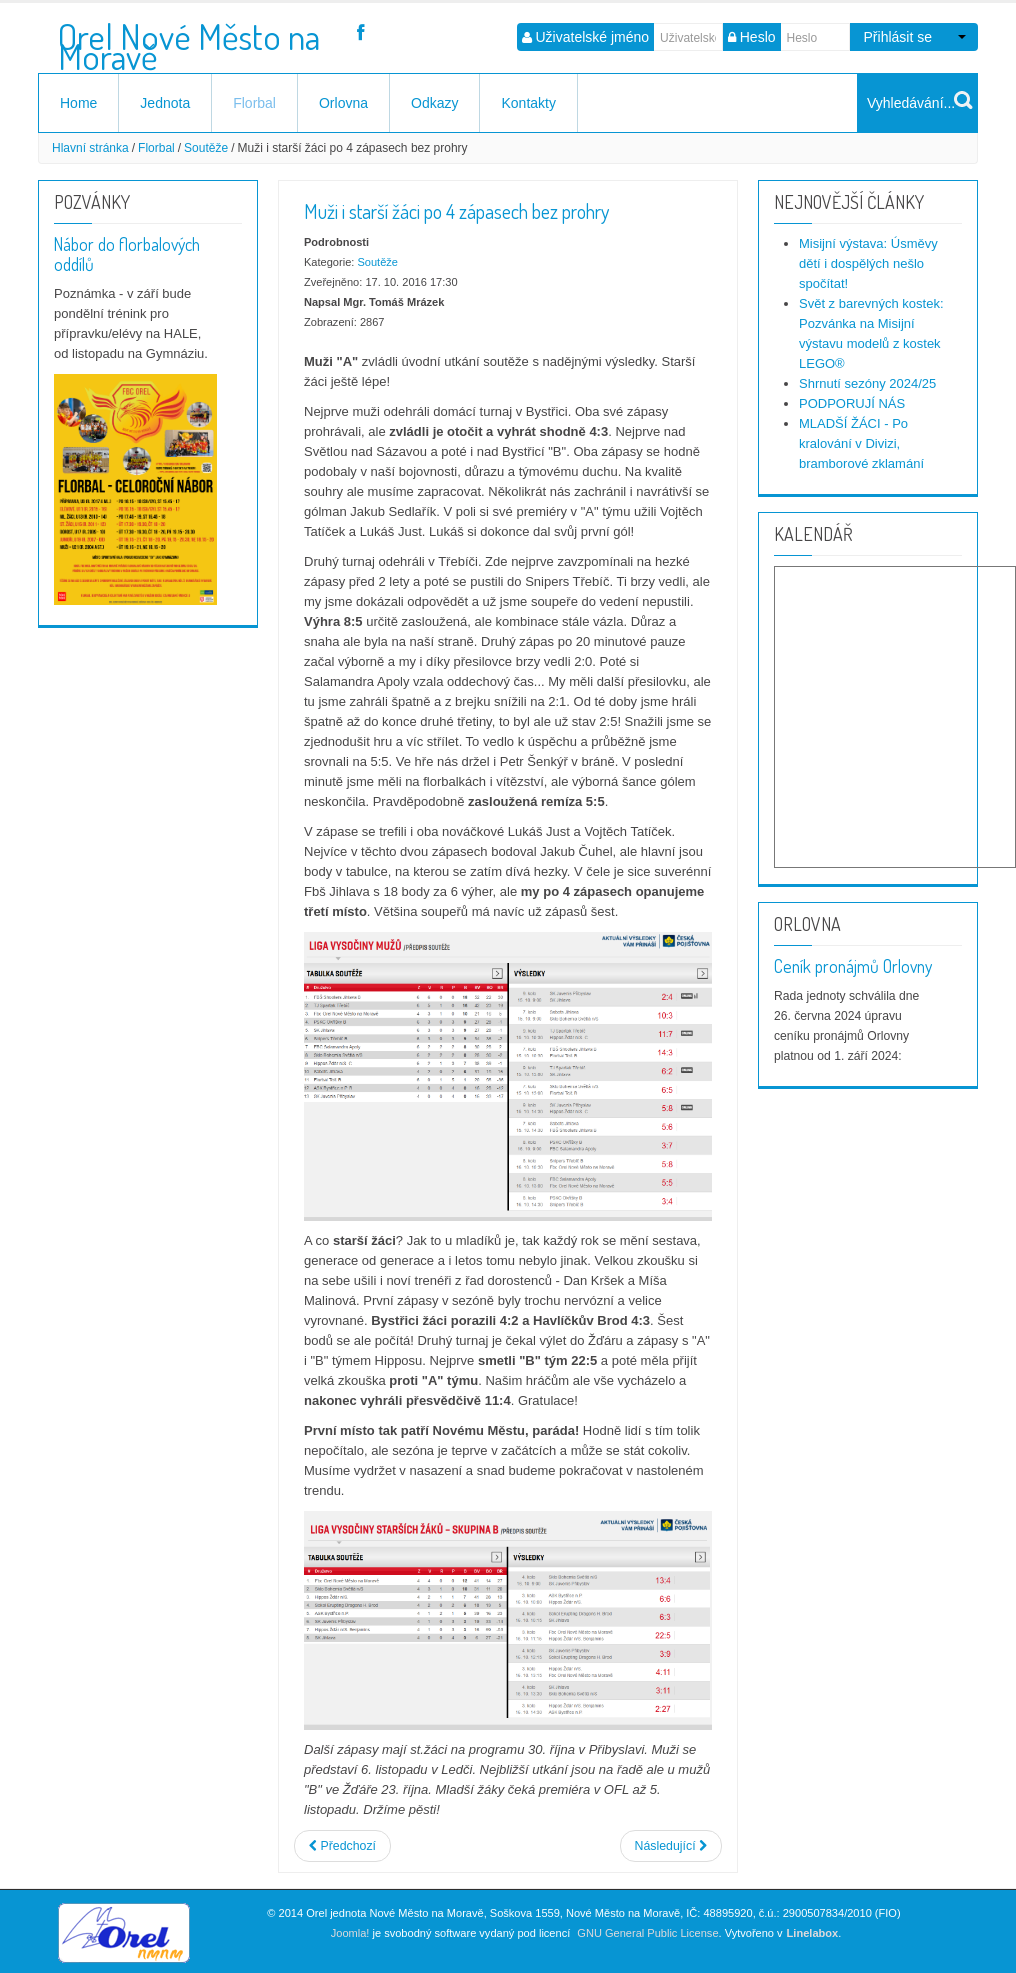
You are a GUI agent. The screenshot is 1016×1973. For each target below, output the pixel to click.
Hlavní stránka (90, 148)
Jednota (165, 103)
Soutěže (206, 148)
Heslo (758, 37)
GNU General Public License (647, 1933)
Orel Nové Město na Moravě (189, 39)
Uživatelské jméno (593, 37)
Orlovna (343, 103)
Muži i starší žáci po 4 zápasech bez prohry (456, 211)
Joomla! (350, 1933)
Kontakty (528, 103)
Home (78, 103)
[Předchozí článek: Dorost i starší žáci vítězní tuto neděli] (342, 1846)
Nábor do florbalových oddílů (127, 254)
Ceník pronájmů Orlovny (853, 966)
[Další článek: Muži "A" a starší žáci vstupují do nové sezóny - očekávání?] (671, 1846)
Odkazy (434, 103)
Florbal (254, 103)
